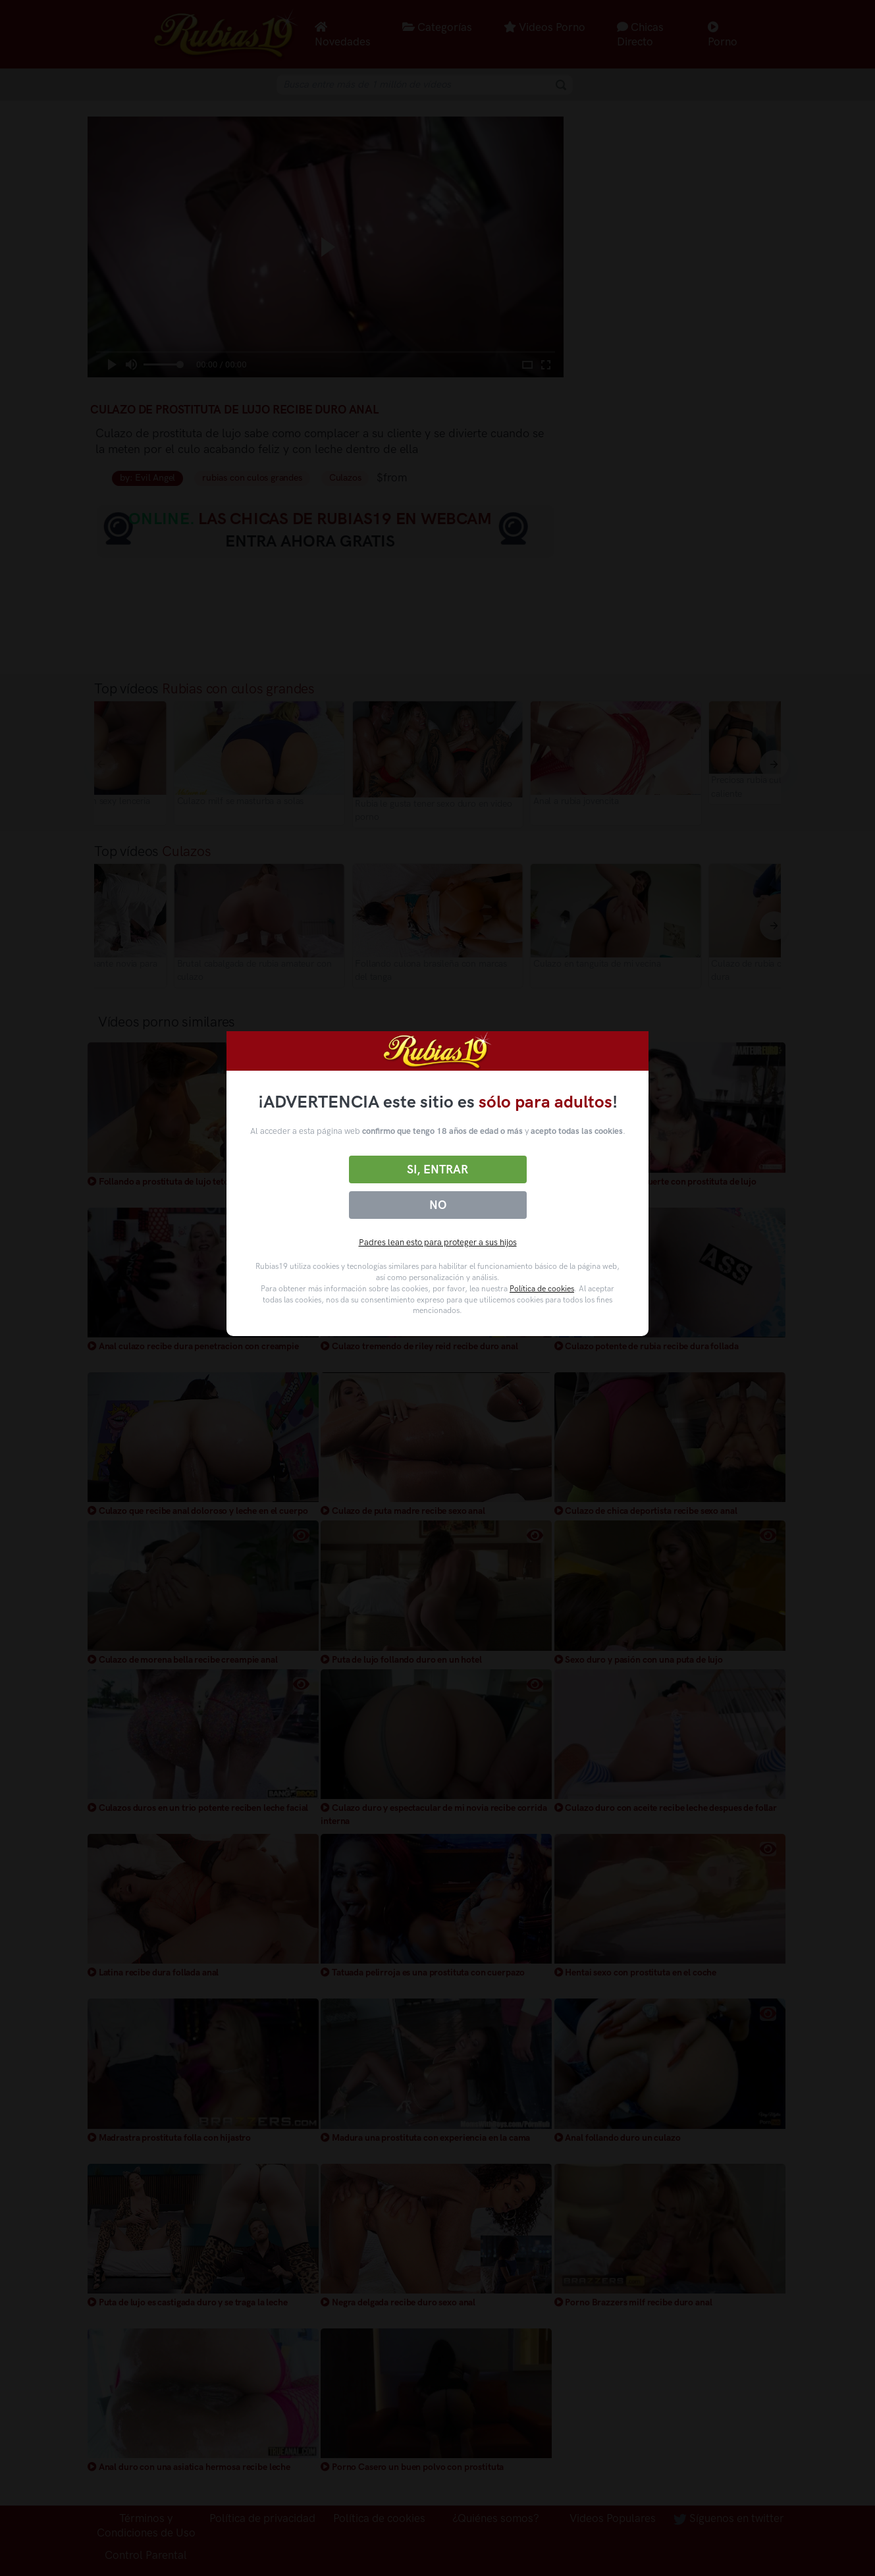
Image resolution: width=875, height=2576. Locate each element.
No (437, 1205)
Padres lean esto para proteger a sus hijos (438, 1242)
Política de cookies (542, 1288)
